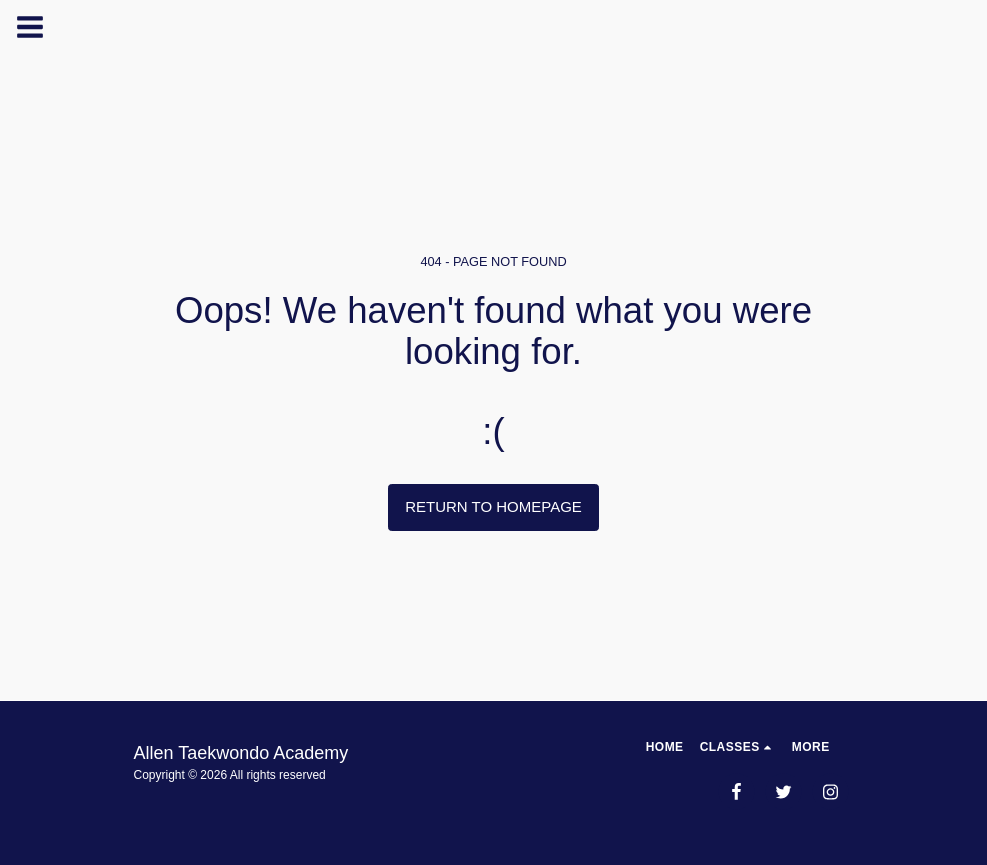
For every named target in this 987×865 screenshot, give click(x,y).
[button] (738, 747)
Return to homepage (493, 506)
